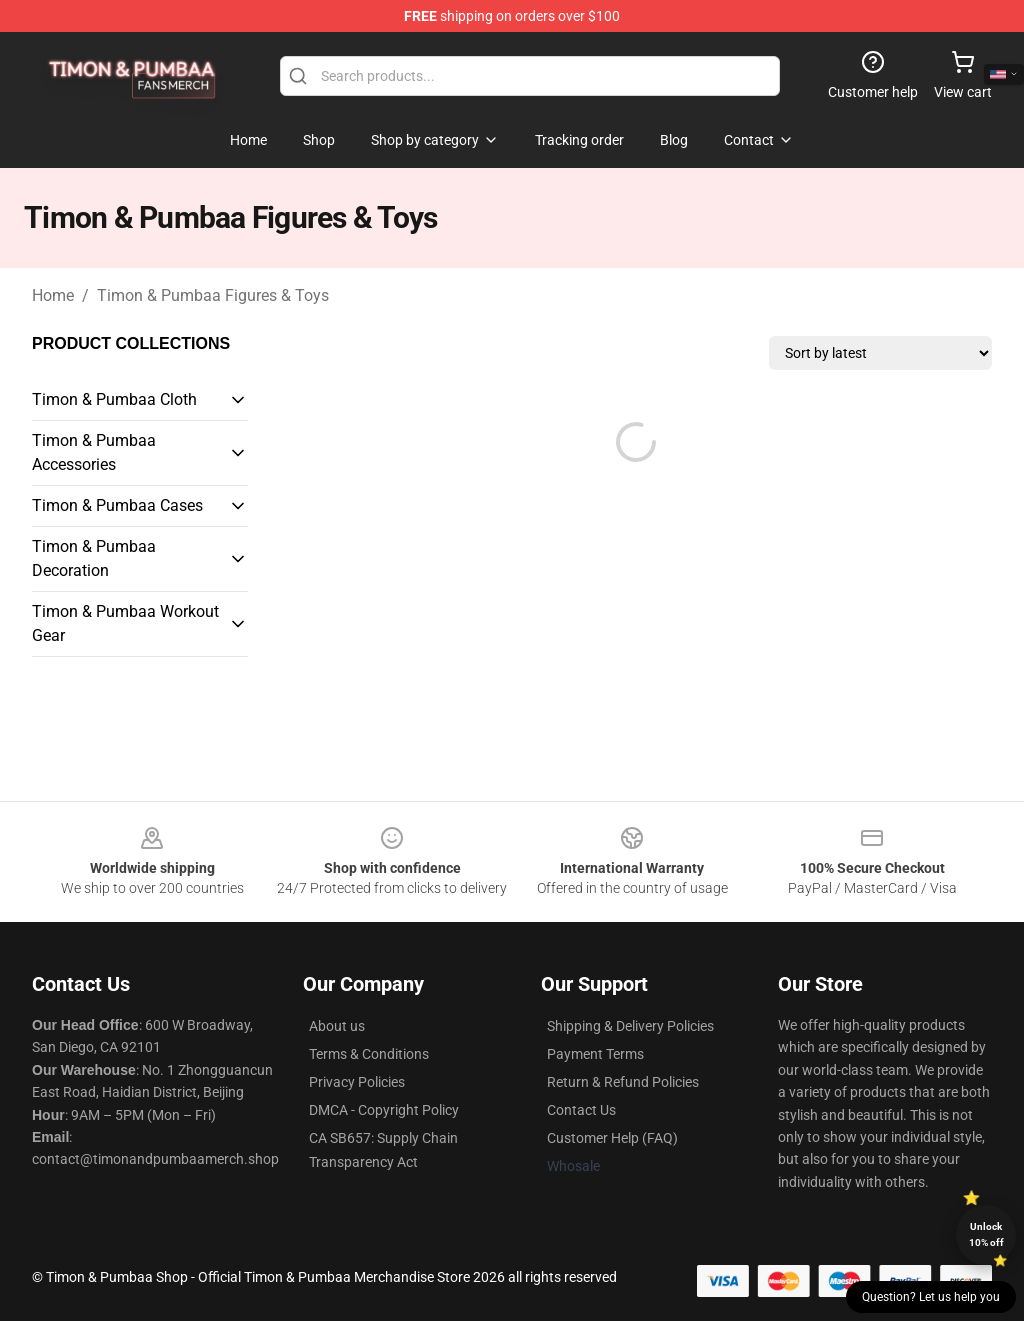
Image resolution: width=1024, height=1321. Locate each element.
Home (53, 295)
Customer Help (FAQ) (612, 1138)
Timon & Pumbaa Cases (117, 505)
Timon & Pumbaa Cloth (114, 399)
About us (337, 1026)
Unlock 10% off (986, 1234)
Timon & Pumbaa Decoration (94, 558)
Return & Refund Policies (623, 1082)
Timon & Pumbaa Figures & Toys (213, 295)
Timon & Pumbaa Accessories (94, 452)
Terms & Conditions (369, 1054)
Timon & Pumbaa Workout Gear (125, 623)
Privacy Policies (357, 1082)
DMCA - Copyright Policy (384, 1110)
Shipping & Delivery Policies (630, 1026)
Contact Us (581, 1110)
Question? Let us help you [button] (931, 1297)
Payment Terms (595, 1054)
